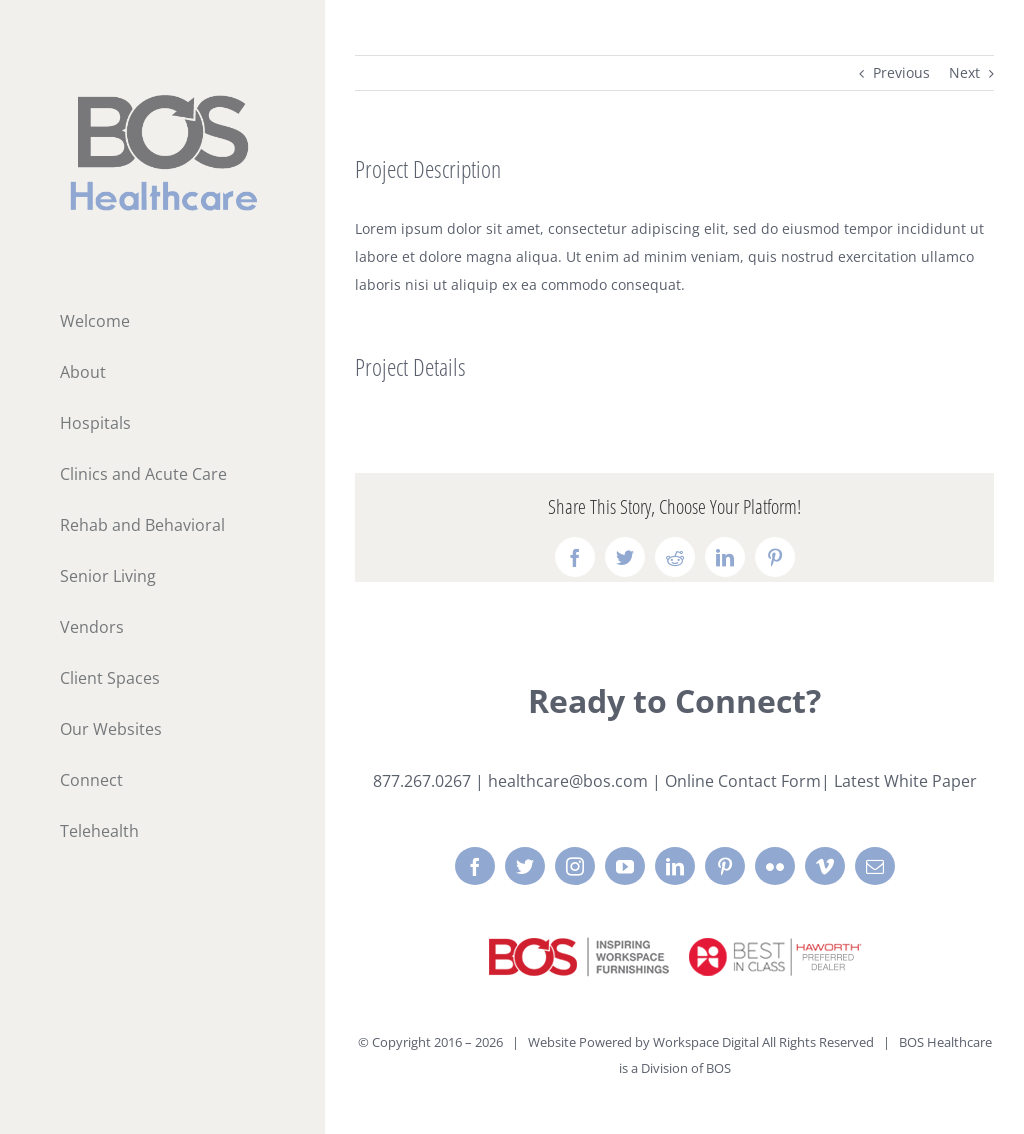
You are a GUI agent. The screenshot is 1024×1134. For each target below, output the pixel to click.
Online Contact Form (743, 781)
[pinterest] (725, 866)
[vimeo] (825, 866)
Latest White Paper (905, 781)
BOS (718, 1068)
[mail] (875, 866)
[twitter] (525, 866)
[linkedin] (675, 866)
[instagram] (575, 866)
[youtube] (625, 866)
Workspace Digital (706, 1042)
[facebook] (475, 866)
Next (964, 72)
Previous (901, 72)
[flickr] (775, 866)
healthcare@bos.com (568, 781)
